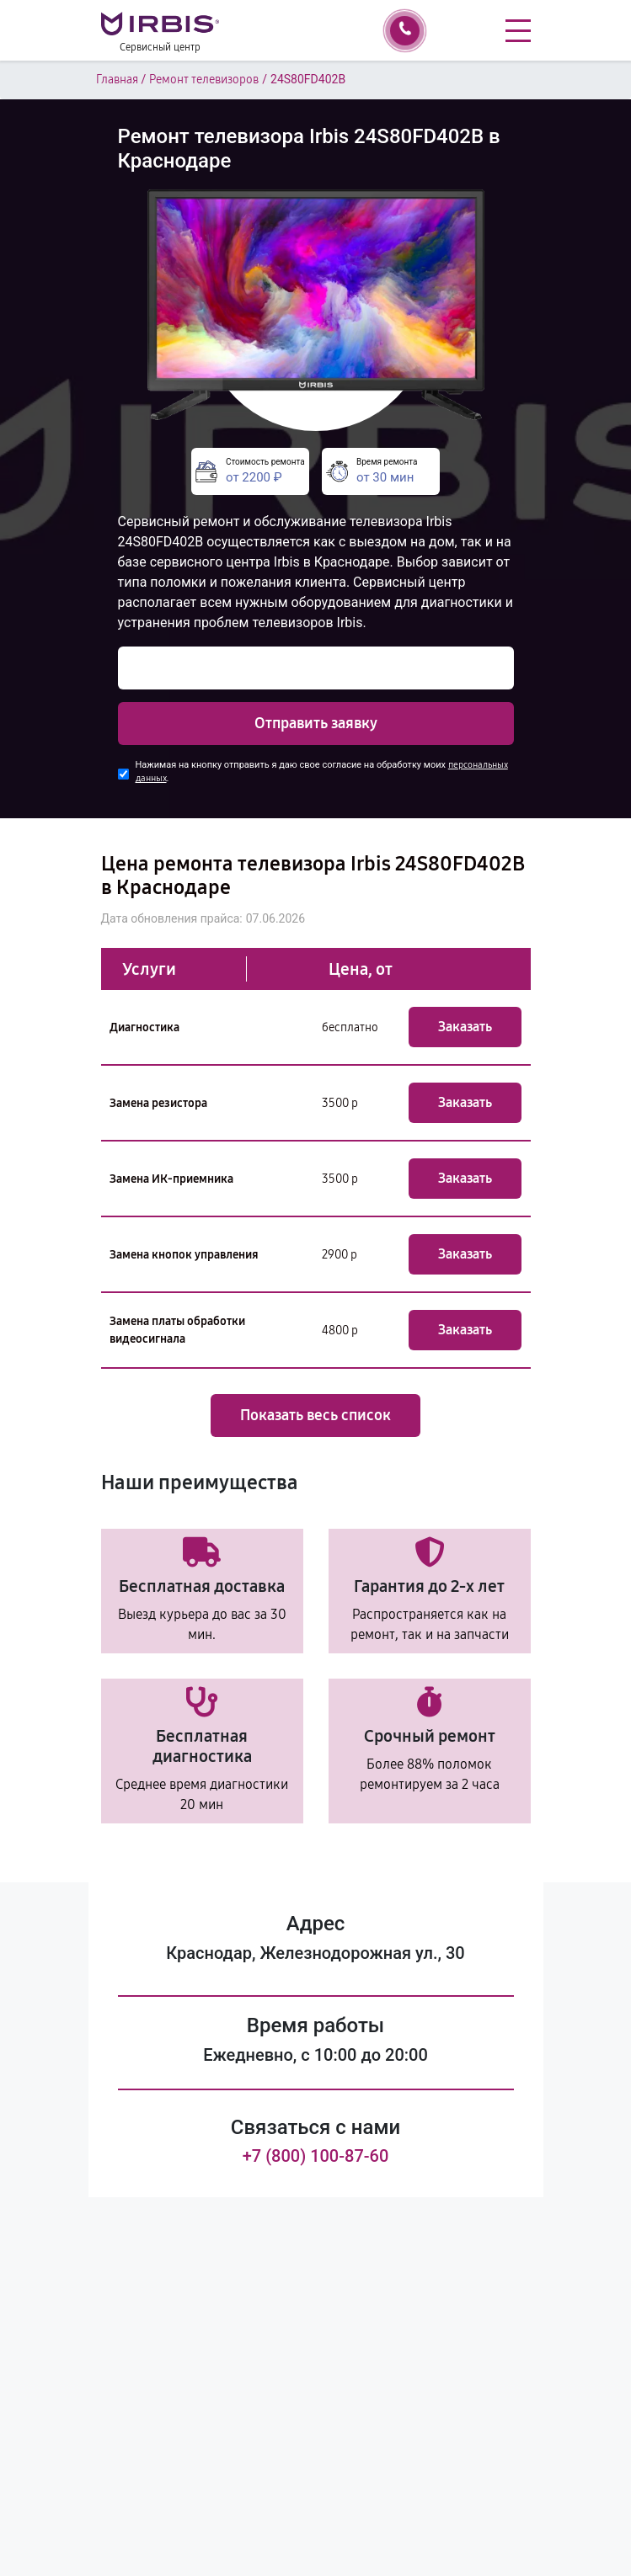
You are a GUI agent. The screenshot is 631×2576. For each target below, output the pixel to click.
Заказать (465, 1027)
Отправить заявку (315, 723)
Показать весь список (315, 1415)
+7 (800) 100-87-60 (316, 2156)
